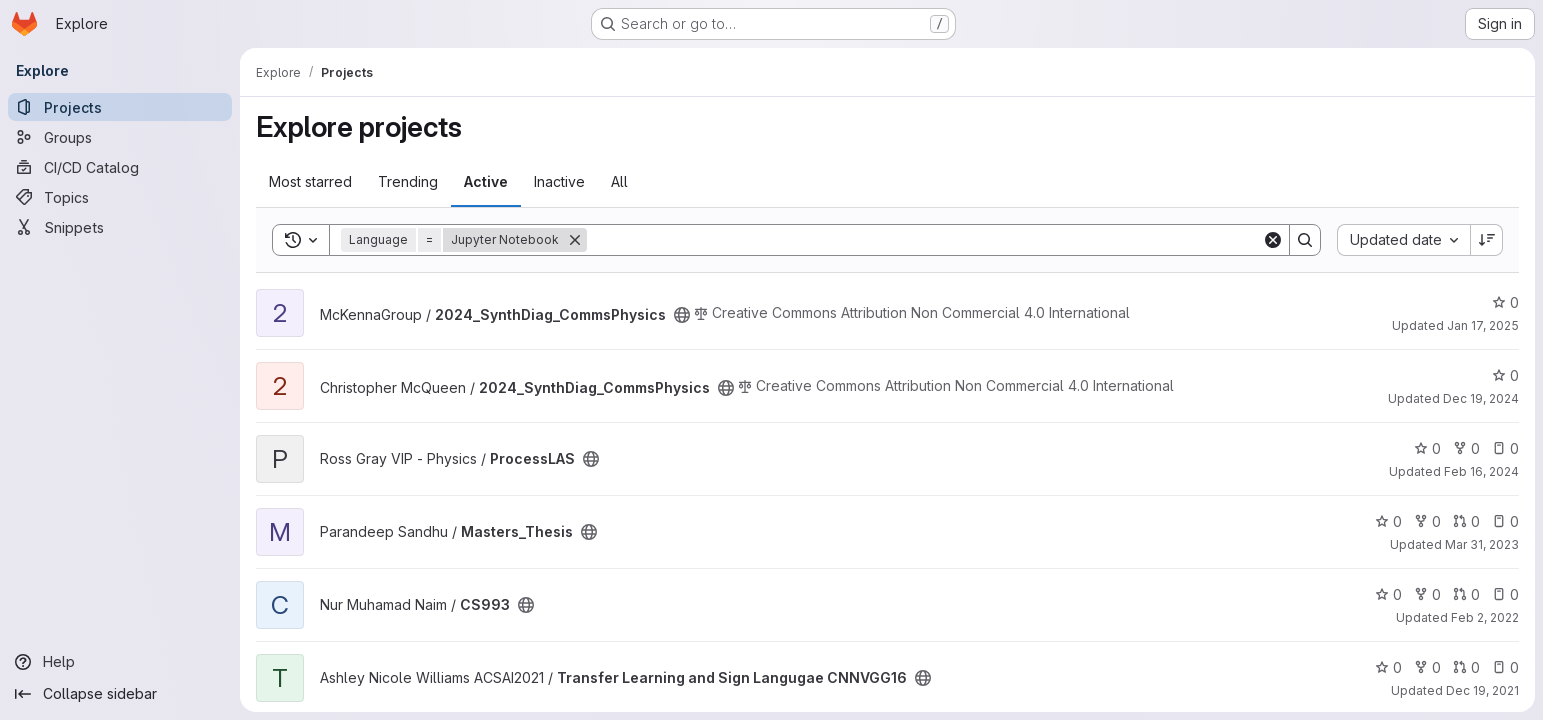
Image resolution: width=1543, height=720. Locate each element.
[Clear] (1273, 240)
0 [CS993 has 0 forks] (1427, 594)
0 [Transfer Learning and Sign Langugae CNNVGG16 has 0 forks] (1427, 667)
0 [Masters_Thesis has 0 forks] (1427, 521)
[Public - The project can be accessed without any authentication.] (682, 315)
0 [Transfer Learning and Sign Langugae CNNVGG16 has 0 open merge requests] (1466, 667)
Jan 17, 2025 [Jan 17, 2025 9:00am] (1483, 325)
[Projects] (120, 107)
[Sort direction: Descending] (1487, 240)
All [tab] (619, 181)
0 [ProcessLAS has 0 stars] (1427, 448)
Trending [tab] (408, 181)
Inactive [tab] (559, 181)
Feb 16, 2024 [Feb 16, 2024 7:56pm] (1481, 471)
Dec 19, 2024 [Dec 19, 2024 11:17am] (1481, 398)
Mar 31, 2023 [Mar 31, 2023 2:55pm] (1482, 544)
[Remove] (575, 240)
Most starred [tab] (310, 181)
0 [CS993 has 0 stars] (1388, 594)
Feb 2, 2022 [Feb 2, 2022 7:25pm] (1485, 617)
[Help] (120, 662)
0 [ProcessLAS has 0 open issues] (1505, 448)
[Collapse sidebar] (120, 694)
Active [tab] (486, 181)
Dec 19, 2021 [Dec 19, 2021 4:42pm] (1482, 690)
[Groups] (120, 137)
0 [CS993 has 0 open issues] (1505, 594)
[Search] (924, 240)
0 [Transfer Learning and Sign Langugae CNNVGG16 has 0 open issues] (1505, 667)
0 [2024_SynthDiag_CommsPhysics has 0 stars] (1505, 302)
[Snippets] (120, 227)
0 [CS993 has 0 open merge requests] (1466, 594)
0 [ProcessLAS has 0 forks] (1466, 448)
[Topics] (120, 197)
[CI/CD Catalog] (120, 167)
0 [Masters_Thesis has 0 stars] (1388, 521)
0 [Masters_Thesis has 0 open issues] (1505, 521)
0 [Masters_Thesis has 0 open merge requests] (1466, 521)
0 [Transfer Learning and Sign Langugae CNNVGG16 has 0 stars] (1388, 667)
